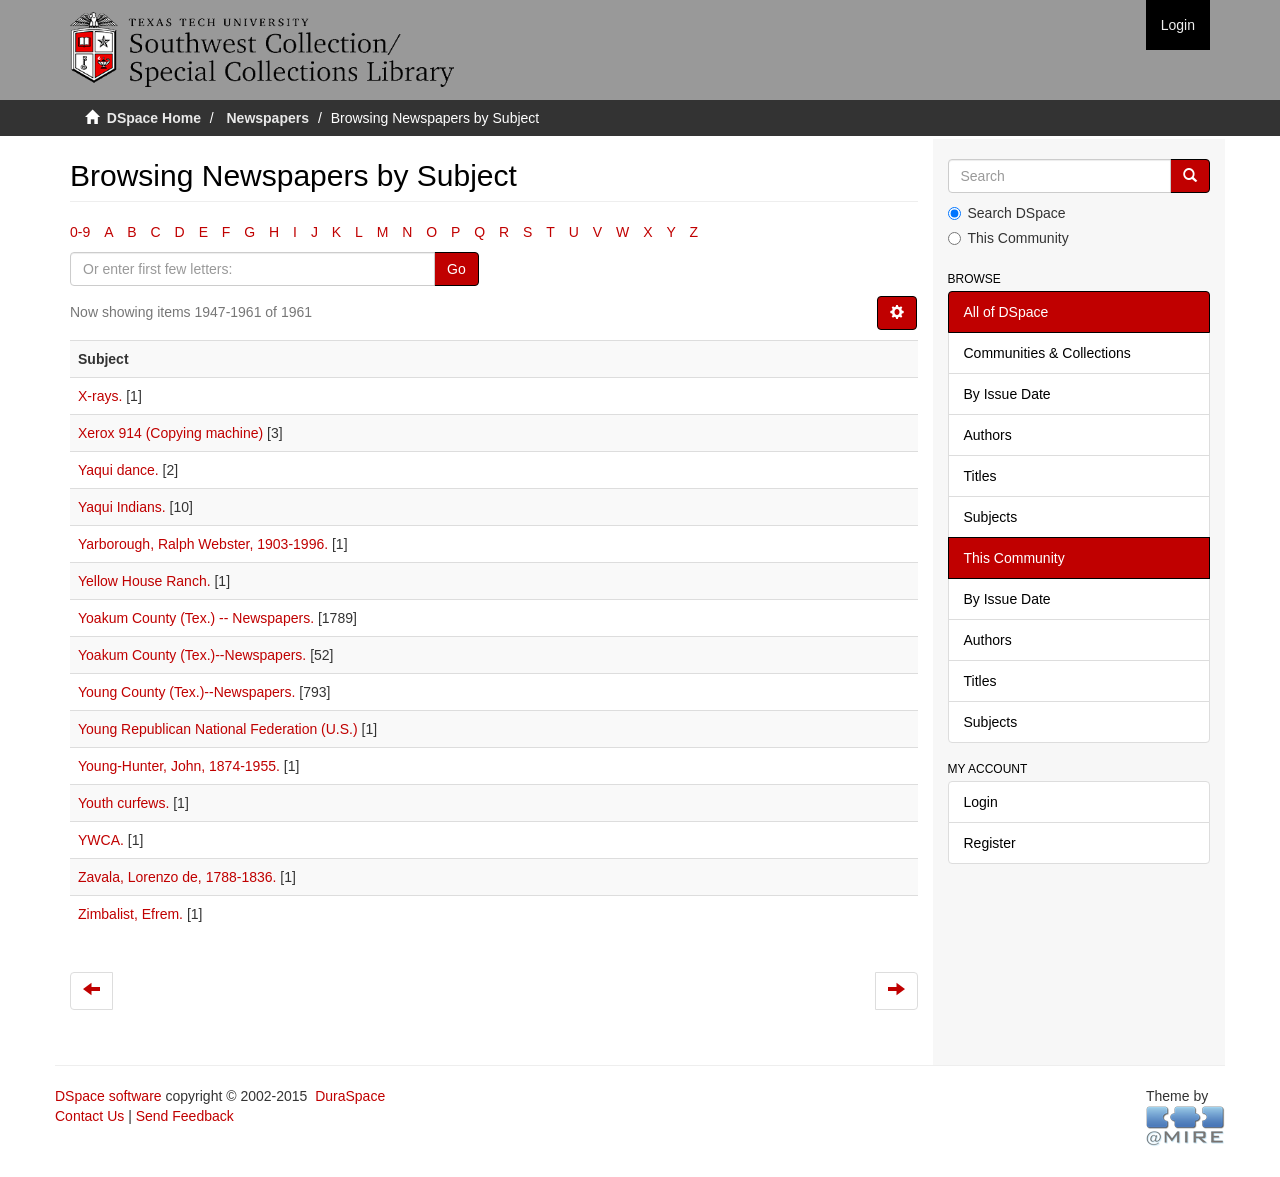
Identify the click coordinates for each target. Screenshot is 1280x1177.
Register (990, 843)
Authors (988, 435)
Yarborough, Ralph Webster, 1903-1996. (203, 544)
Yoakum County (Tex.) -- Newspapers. (196, 618)
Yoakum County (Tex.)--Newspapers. (192, 655)
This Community (1008, 238)
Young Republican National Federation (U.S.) (218, 729)
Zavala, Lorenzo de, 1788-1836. (177, 877)
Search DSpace (1007, 213)
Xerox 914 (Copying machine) (170, 433)
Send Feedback (185, 1116)
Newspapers (268, 118)
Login (981, 802)
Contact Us (89, 1116)
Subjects (991, 517)
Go (456, 269)
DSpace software (108, 1096)
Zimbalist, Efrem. (130, 914)
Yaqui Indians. (122, 507)
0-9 (80, 232)
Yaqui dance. (118, 470)
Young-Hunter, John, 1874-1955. (179, 766)
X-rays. (100, 396)
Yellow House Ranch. (144, 581)
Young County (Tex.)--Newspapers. (186, 692)
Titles (980, 476)
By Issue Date (1007, 394)
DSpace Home (154, 118)
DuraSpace (350, 1096)
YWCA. (101, 840)
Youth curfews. (123, 803)
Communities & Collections (1047, 353)
